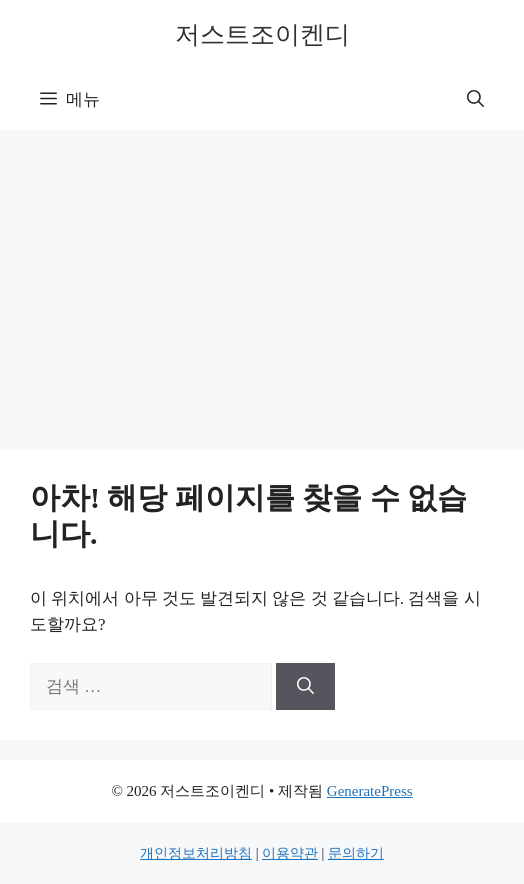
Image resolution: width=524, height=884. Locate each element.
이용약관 (290, 853)
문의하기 (356, 853)
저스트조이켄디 (262, 34)
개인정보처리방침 (196, 853)
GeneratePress (370, 791)
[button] (475, 100)
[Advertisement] (262, 280)
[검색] (305, 687)
